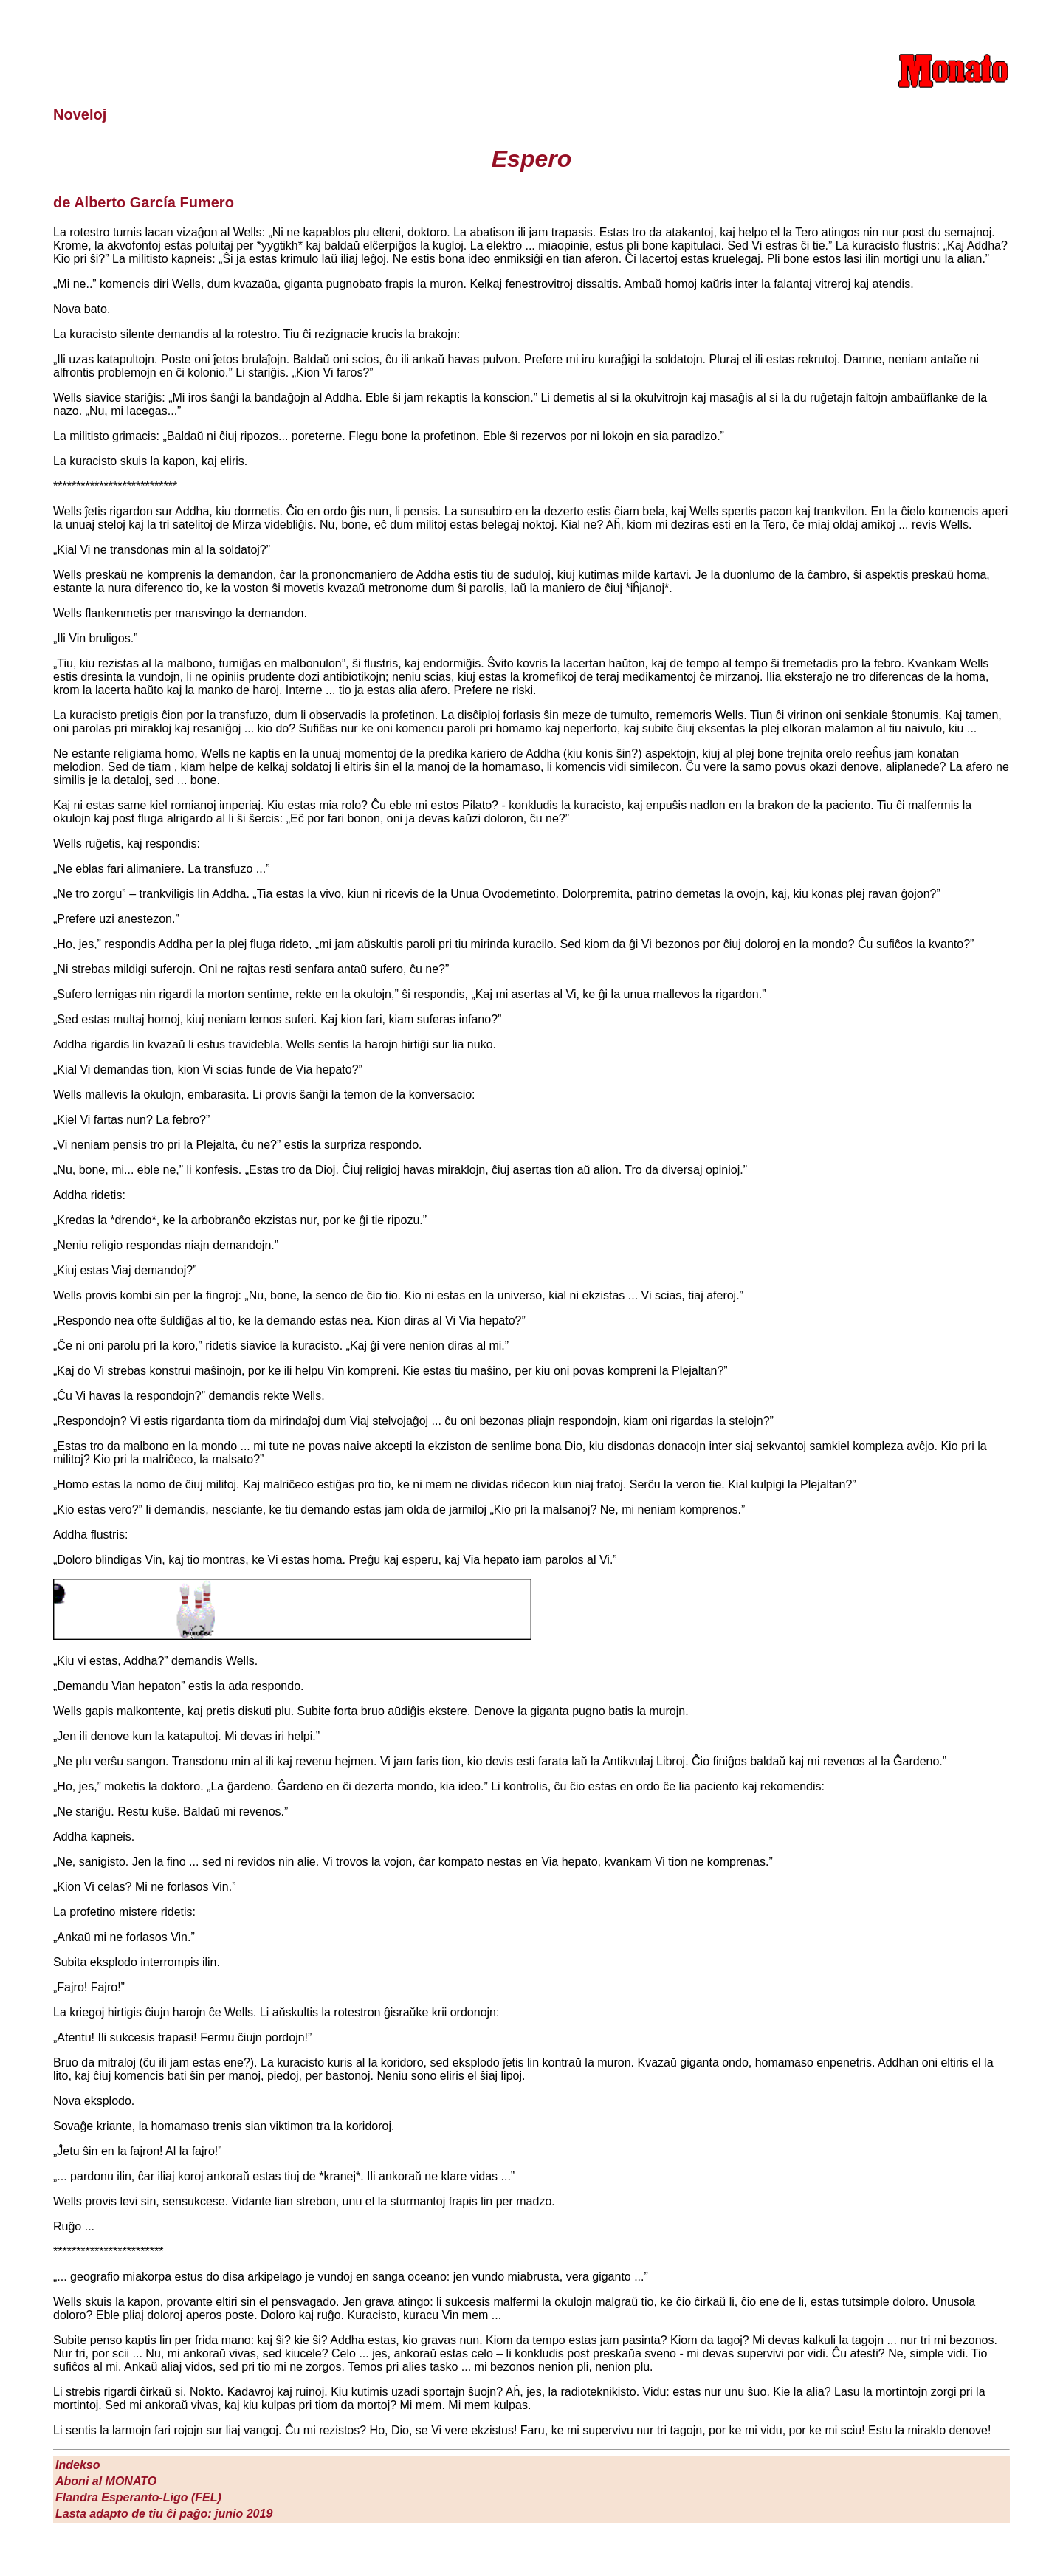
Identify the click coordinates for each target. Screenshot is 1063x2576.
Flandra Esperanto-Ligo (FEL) (138, 2497)
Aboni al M (105, 2481)
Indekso (77, 2465)
